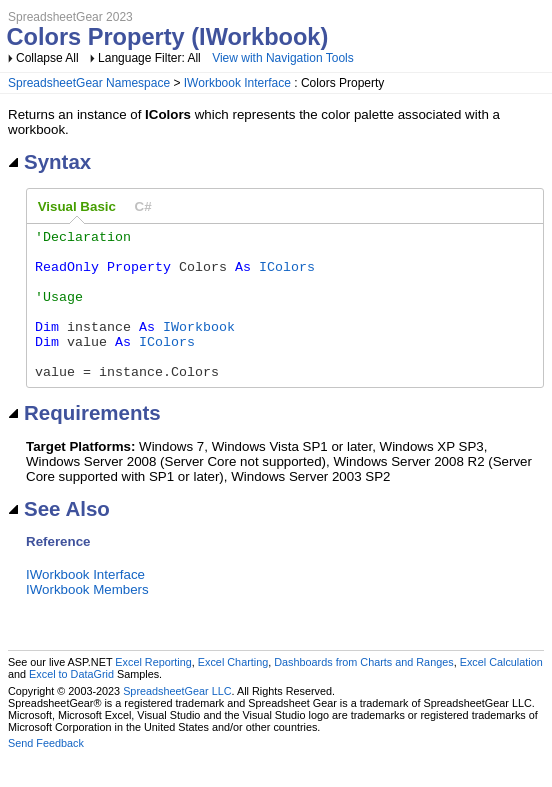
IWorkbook (199, 347)
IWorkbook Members (87, 619)
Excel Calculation (501, 692)
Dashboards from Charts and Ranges (363, 692)
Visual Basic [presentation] (77, 206)
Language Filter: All (151, 58)
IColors (287, 275)
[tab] (77, 207)
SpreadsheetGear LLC (177, 721)
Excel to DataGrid (71, 704)
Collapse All (47, 58)
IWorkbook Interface (237, 83)
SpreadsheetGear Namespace (89, 83)
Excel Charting (233, 692)
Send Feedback (46, 773)
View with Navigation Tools (283, 58)
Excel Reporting (153, 692)
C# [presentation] (143, 206)
